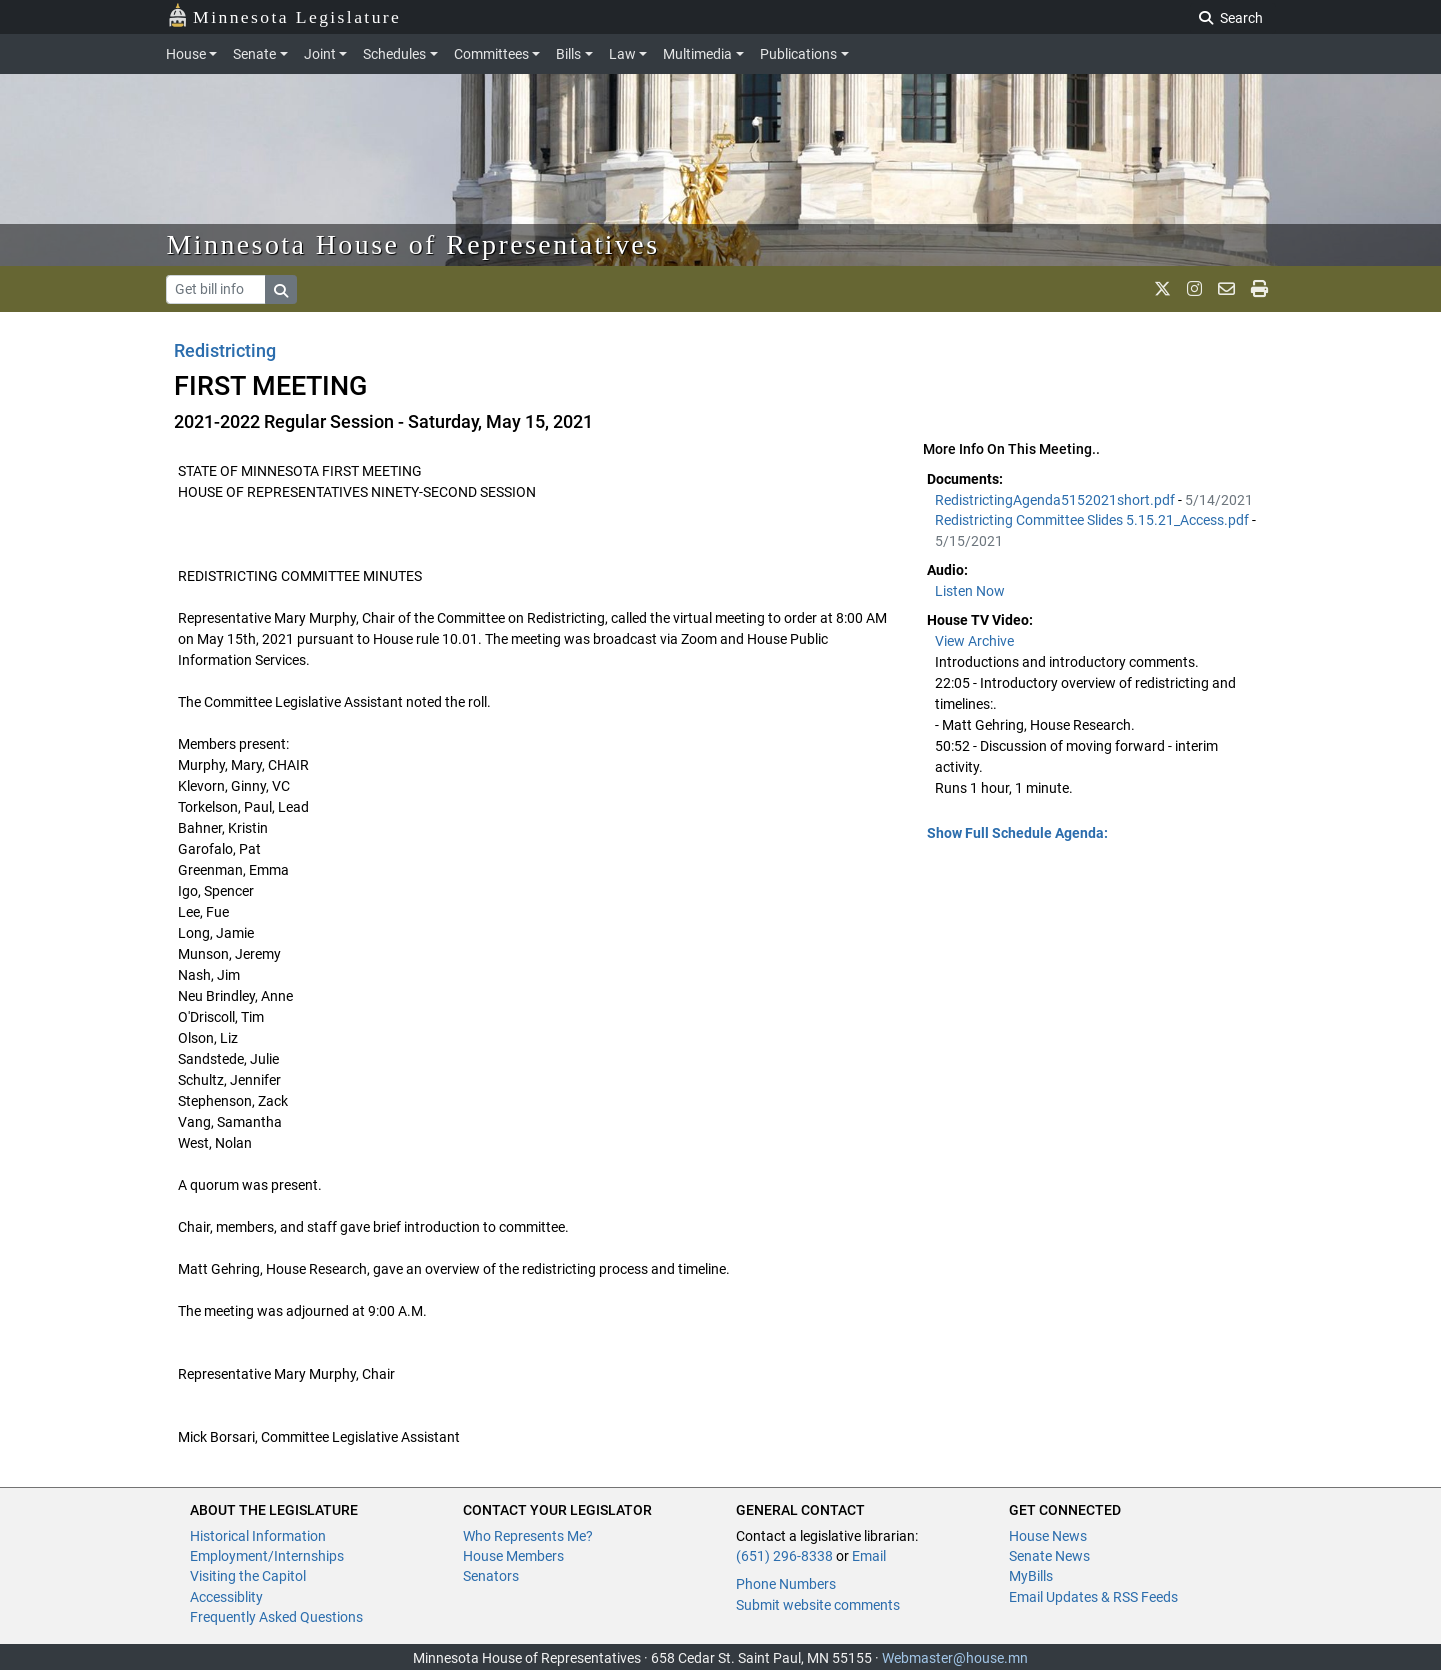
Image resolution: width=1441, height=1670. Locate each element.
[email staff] (1226, 289)
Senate (254, 54)
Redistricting (225, 350)
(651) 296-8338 (784, 1556)
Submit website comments (818, 1605)
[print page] (1259, 289)
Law (622, 54)
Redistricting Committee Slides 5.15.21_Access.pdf (1093, 520)
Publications (798, 54)
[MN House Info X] (1162, 289)
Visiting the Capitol (248, 1576)
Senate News (1049, 1556)
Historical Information (258, 1536)
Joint (320, 54)
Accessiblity (226, 1597)
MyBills (1031, 1576)
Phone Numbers (786, 1584)
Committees (491, 54)
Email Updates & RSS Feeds (1093, 1597)
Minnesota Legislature (284, 15)
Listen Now (970, 591)
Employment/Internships (267, 1556)
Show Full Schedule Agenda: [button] (1017, 833)
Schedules (394, 54)
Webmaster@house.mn (955, 1658)
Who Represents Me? (528, 1536)
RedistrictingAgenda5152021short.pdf (1056, 500)
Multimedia (697, 54)
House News (1048, 1536)
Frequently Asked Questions (276, 1617)
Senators (491, 1576)
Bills (568, 54)
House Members (513, 1556)
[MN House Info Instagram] (1194, 289)
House (186, 54)
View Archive (974, 641)
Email (869, 1556)
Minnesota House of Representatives (413, 244)
